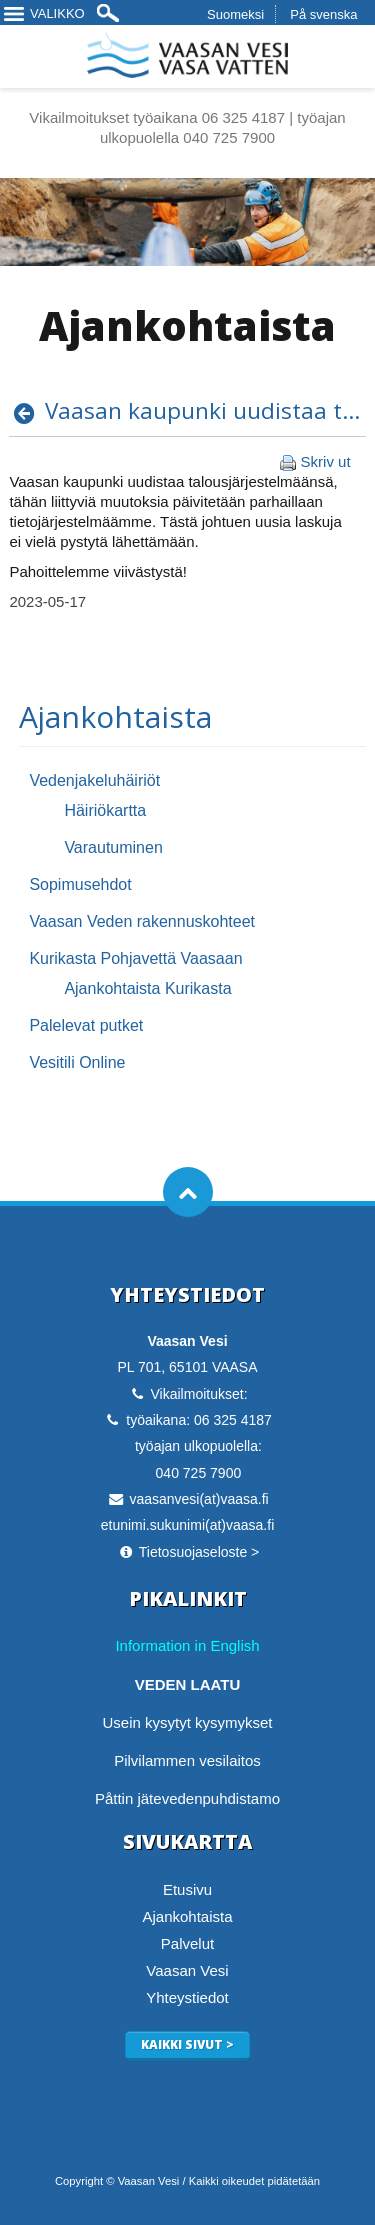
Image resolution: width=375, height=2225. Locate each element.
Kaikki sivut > (187, 2044)
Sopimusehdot (80, 884)
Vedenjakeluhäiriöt (94, 780)
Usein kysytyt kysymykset (187, 1722)
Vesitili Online (77, 1062)
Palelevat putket (86, 1025)
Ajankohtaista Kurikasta (147, 988)
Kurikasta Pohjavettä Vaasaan (135, 958)
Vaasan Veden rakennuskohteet (142, 921)
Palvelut (187, 1943)
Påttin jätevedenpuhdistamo (187, 1798)
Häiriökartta (105, 810)
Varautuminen (113, 847)
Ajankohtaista (115, 716)
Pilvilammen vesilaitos (187, 1760)
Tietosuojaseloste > (199, 1552)
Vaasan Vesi (187, 1970)
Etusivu (187, 1889)
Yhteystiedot (187, 1997)
